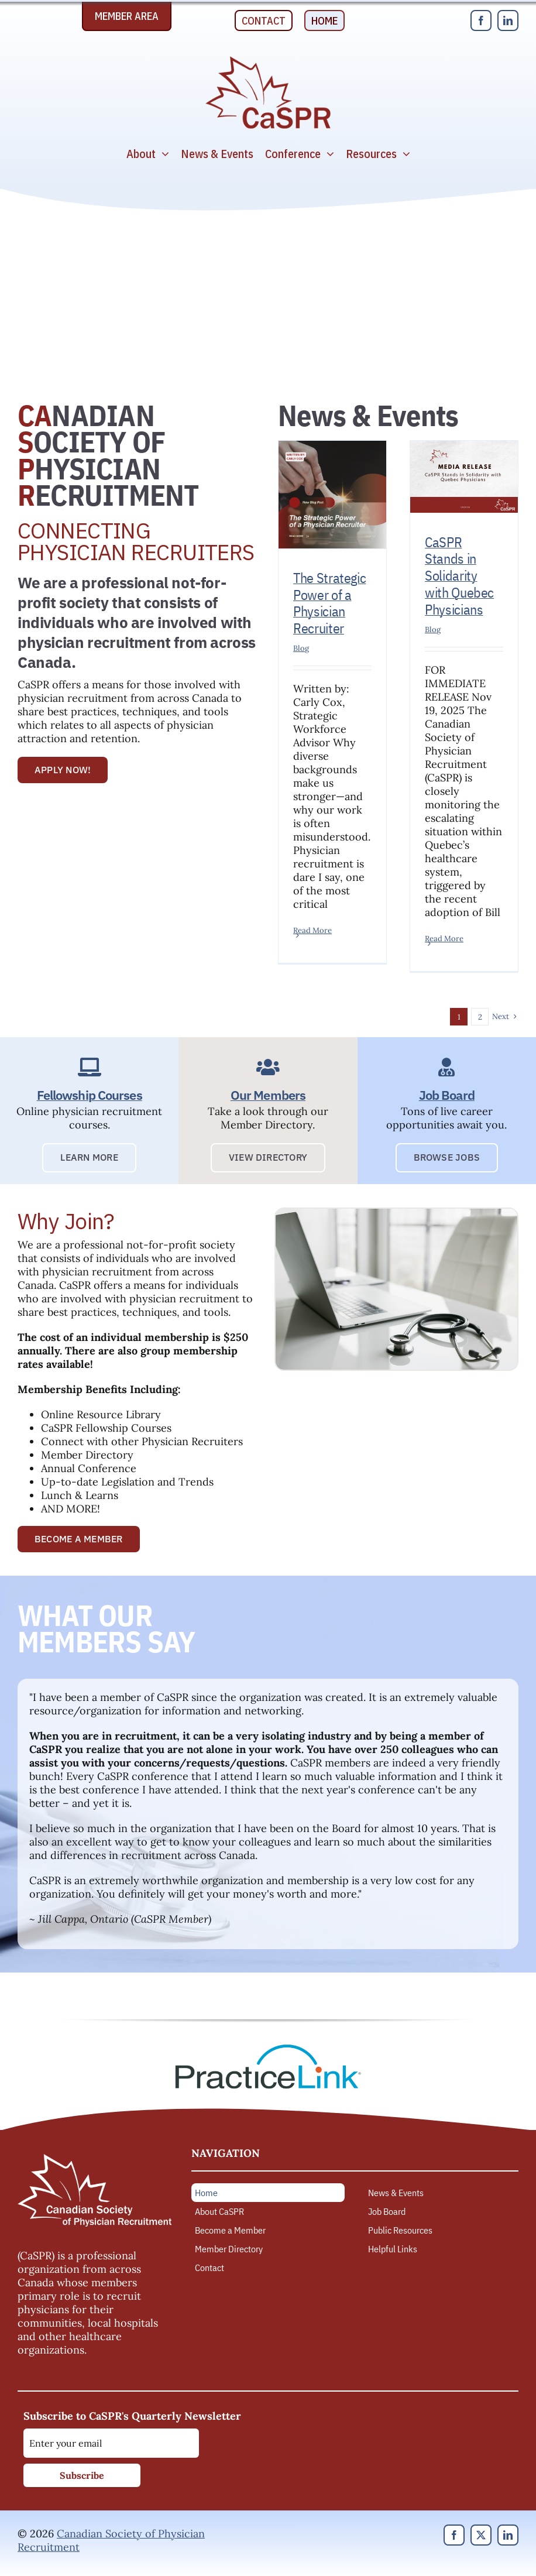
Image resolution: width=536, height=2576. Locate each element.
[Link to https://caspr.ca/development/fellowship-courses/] (89, 1067)
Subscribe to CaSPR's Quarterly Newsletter (132, 2416)
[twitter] (481, 2535)
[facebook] (481, 20)
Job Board (447, 1094)
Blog (301, 648)
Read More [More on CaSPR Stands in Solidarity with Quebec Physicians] (444, 939)
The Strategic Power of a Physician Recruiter (329, 602)
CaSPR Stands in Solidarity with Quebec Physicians (459, 576)
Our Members (268, 1094)
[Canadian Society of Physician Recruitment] (268, 59)
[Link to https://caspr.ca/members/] (267, 1067)
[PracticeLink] (268, 2048)
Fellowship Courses (89, 1094)
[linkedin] (507, 20)
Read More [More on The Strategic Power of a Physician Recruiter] (312, 930)
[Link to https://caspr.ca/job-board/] (446, 1067)
